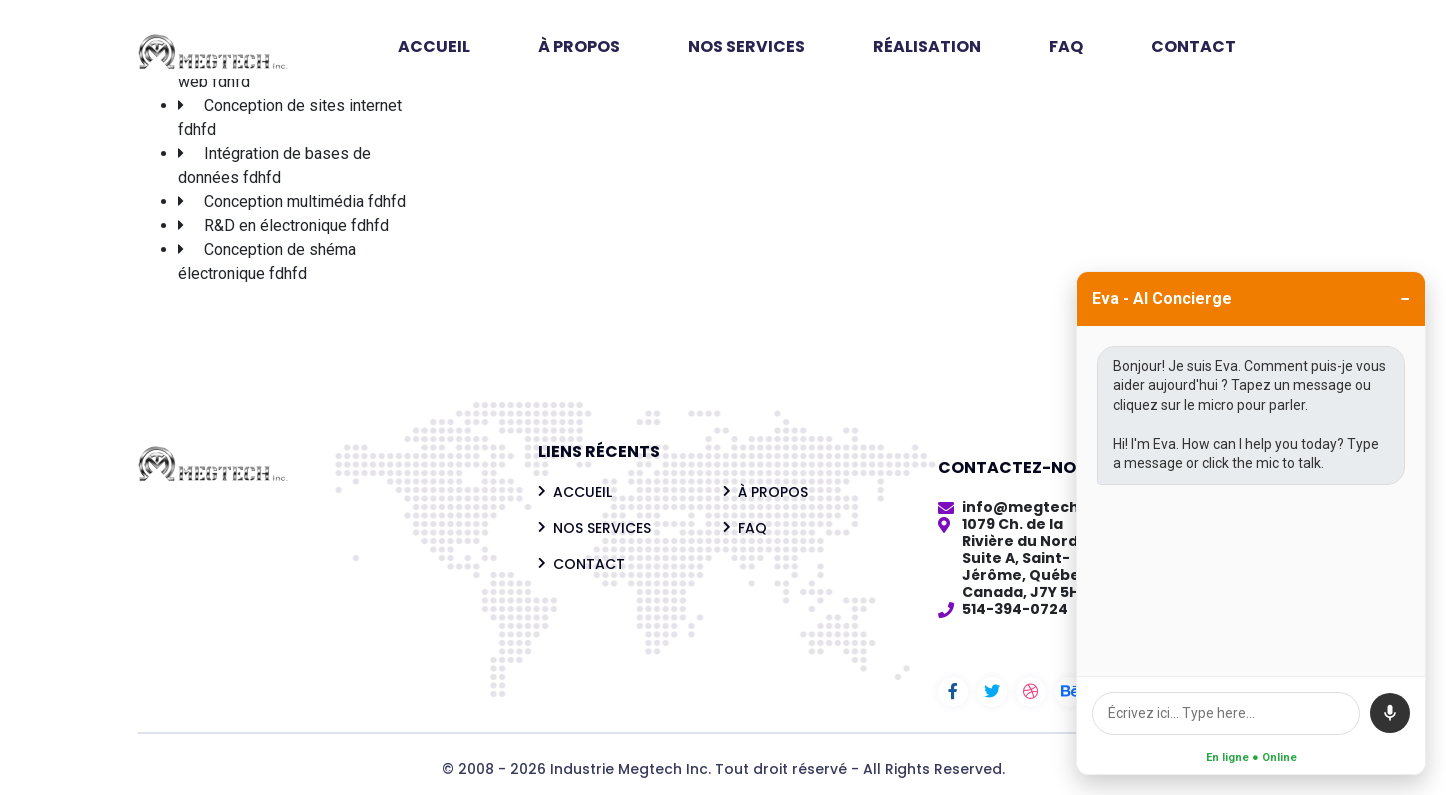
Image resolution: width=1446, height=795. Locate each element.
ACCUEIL (434, 46)
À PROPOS (579, 46)
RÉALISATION (927, 46)
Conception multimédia (284, 201)
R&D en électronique (275, 225)
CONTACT (1193, 46)
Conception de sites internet (303, 105)
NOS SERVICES (746, 46)
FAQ (1066, 46)
